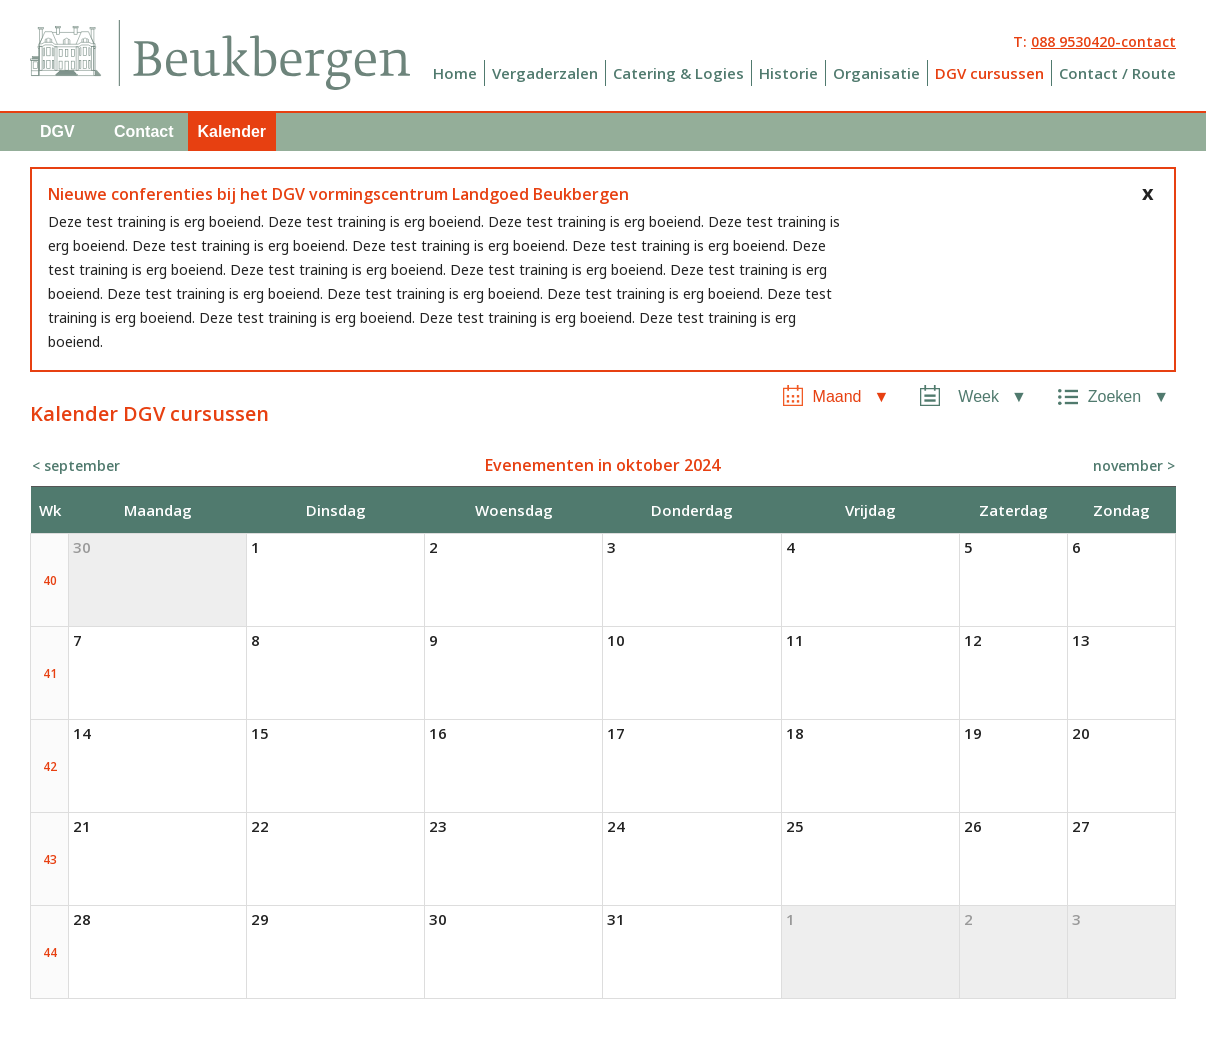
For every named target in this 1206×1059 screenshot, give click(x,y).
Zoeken (1114, 396)
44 (50, 952)
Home (455, 73)
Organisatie (876, 73)
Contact (144, 131)
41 (50, 673)
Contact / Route (1117, 73)
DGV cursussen (989, 73)
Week (978, 396)
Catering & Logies (678, 73)
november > (1134, 465)
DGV (57, 131)
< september (76, 465)
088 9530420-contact (1103, 41)
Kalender (232, 131)
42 (50, 766)
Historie (788, 73)
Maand (837, 396)
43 (50, 859)
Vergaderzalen (545, 73)
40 (50, 580)
